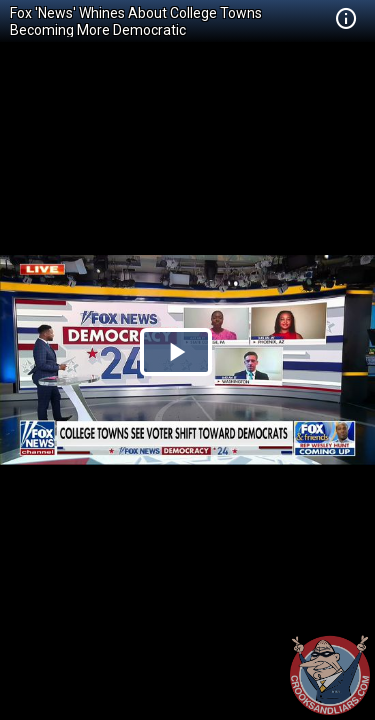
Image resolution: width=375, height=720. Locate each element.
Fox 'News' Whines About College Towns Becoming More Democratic (136, 21)
